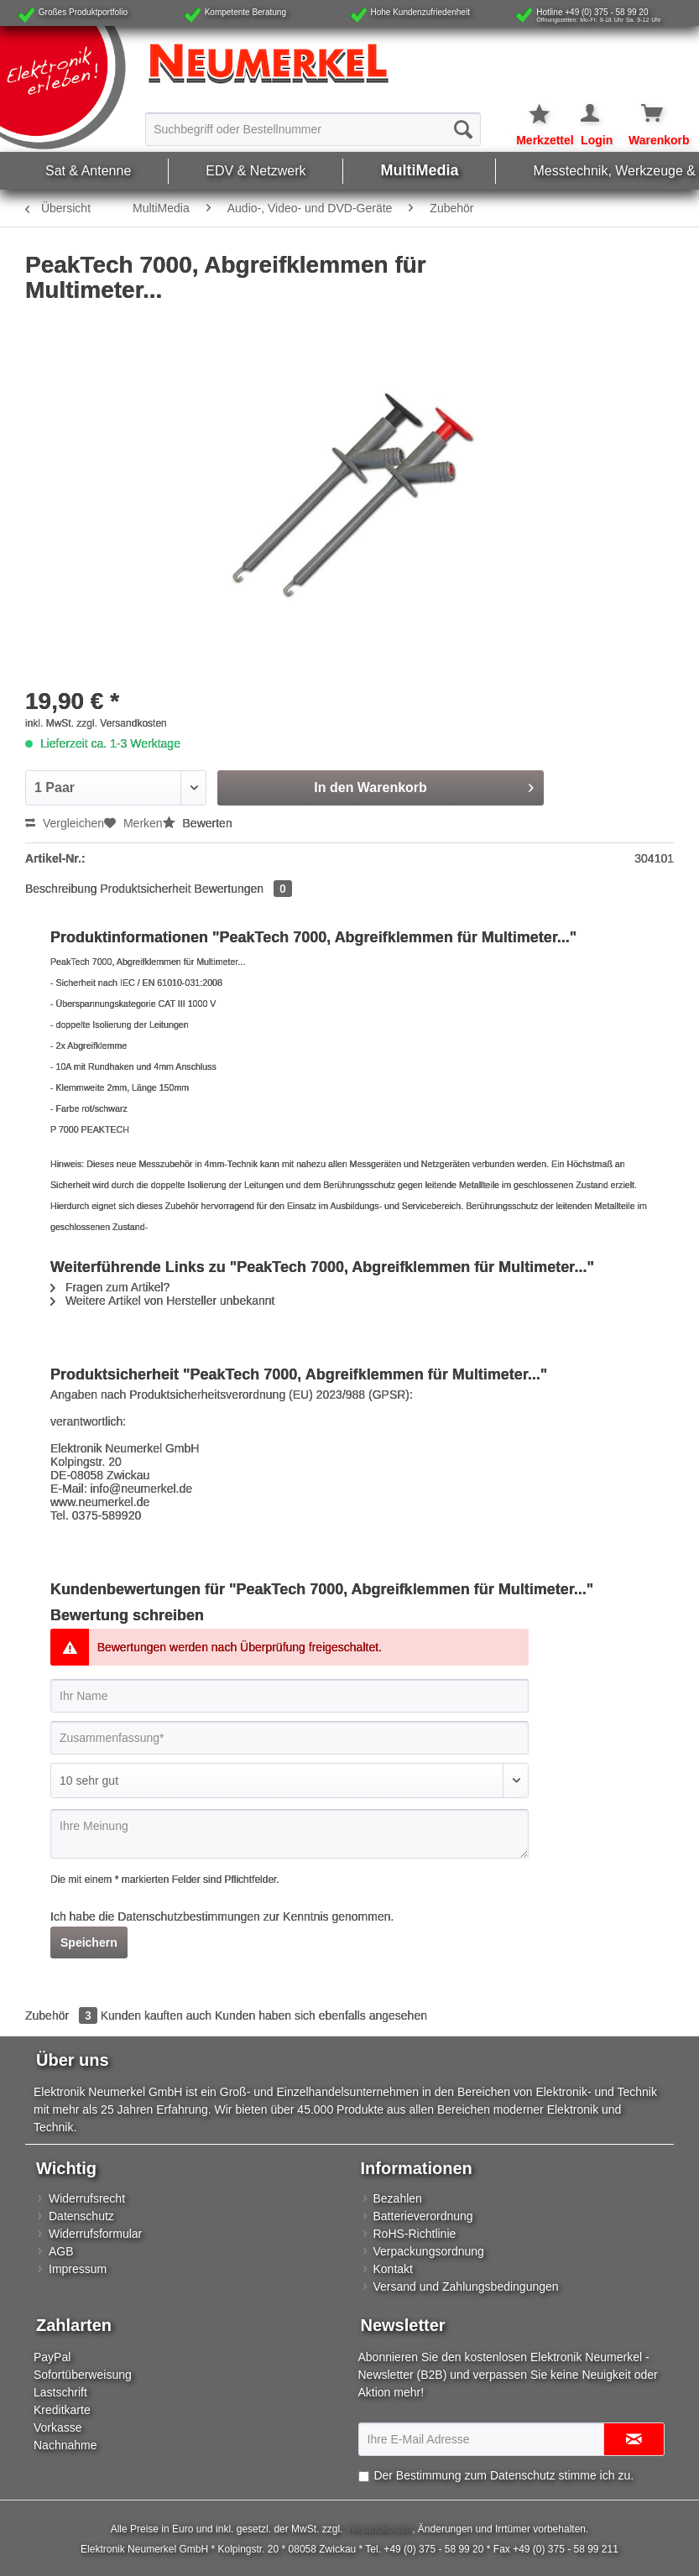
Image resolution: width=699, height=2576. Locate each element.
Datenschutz (81, 2216)
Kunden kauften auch (156, 2015)
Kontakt (393, 2269)
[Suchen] (463, 129)
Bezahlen (397, 2198)
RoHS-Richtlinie (414, 2233)
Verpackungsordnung (428, 2251)
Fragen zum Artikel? (110, 1287)
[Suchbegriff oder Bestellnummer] (313, 129)
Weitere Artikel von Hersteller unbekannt (162, 1300)
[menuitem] (313, 128)
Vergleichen (64, 823)
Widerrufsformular (95, 2233)
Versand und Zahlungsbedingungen (466, 2286)
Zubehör (63, 2015)
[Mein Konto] (591, 114)
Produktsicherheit (146, 888)
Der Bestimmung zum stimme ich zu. (503, 2475)
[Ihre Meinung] (289, 1834)
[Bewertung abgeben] (289, 1780)
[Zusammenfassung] (289, 1738)
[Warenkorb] (640, 114)
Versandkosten (379, 2529)
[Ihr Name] (289, 1696)
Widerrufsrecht (87, 2198)
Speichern (88, 1942)
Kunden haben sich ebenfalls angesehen (321, 2015)
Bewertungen (243, 888)
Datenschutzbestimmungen (188, 1916)
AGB (61, 2251)
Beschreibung (61, 888)
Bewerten (197, 823)
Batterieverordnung (423, 2216)
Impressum (78, 2269)
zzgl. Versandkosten (121, 723)
